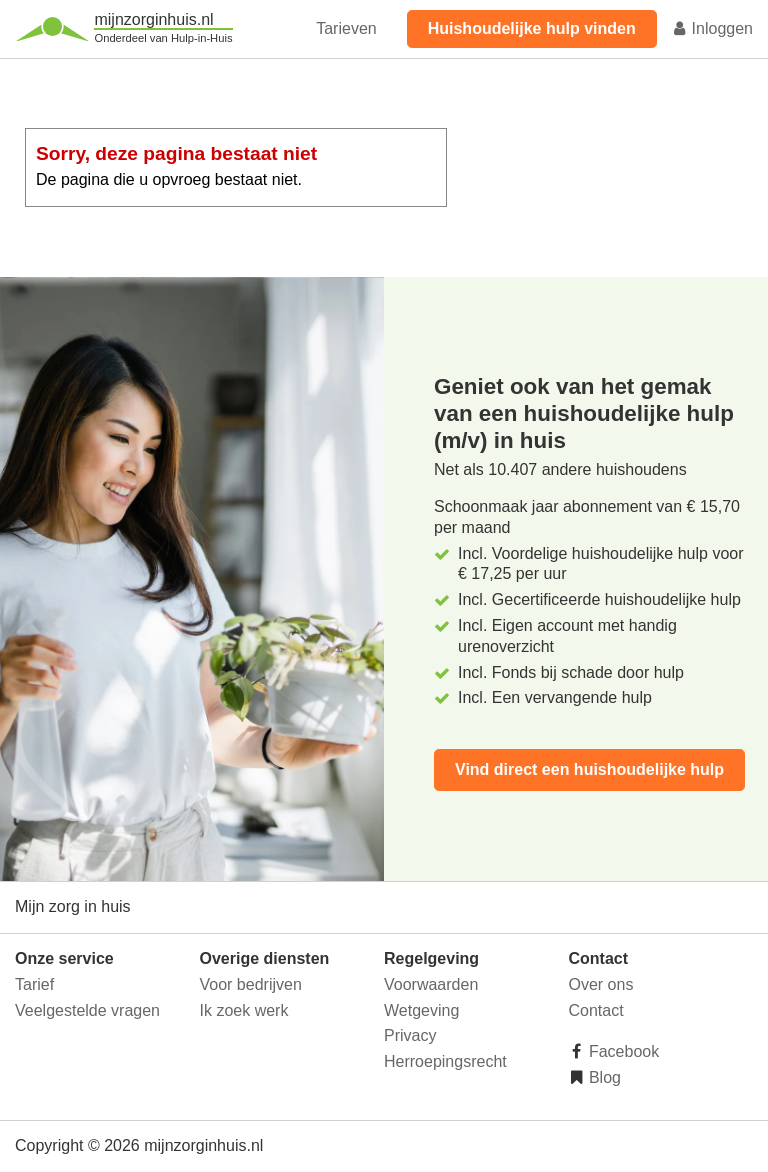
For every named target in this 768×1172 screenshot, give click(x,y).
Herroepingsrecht (445, 1061)
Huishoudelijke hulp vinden (532, 28)
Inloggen (712, 28)
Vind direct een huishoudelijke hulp (589, 769)
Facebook (622, 1051)
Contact (596, 1010)
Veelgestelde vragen (87, 1010)
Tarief (34, 984)
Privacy (410, 1035)
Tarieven (346, 28)
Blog (603, 1077)
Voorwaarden (431, 984)
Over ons (601, 984)
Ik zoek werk (244, 1010)
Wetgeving (421, 1010)
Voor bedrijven (251, 984)
